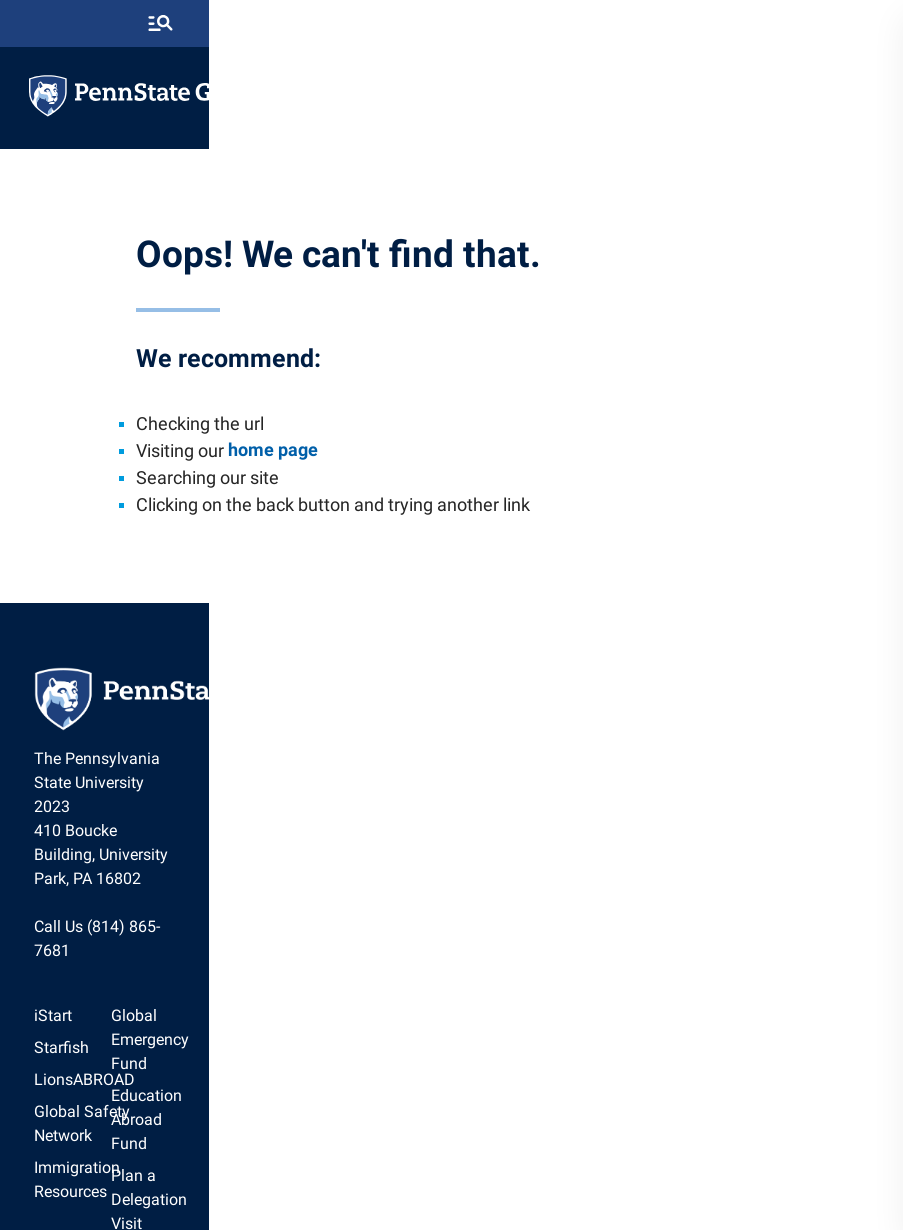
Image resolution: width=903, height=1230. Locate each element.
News (479, 1070)
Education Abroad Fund (543, 974)
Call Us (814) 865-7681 (143, 874)
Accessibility (622, 1165)
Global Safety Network (141, 1038)
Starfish (89, 974)
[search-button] (842, 25)
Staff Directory (511, 1038)
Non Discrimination (516, 1165)
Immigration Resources (143, 1070)
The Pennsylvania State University (225, 1165)
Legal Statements (724, 1165)
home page (282, 478)
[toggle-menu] (848, 97)
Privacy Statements (391, 1165)
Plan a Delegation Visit (540, 1006)
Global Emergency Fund (544, 942)
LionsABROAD (112, 1006)
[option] (143, 943)
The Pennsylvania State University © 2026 (452, 1202)
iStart (81, 942)
